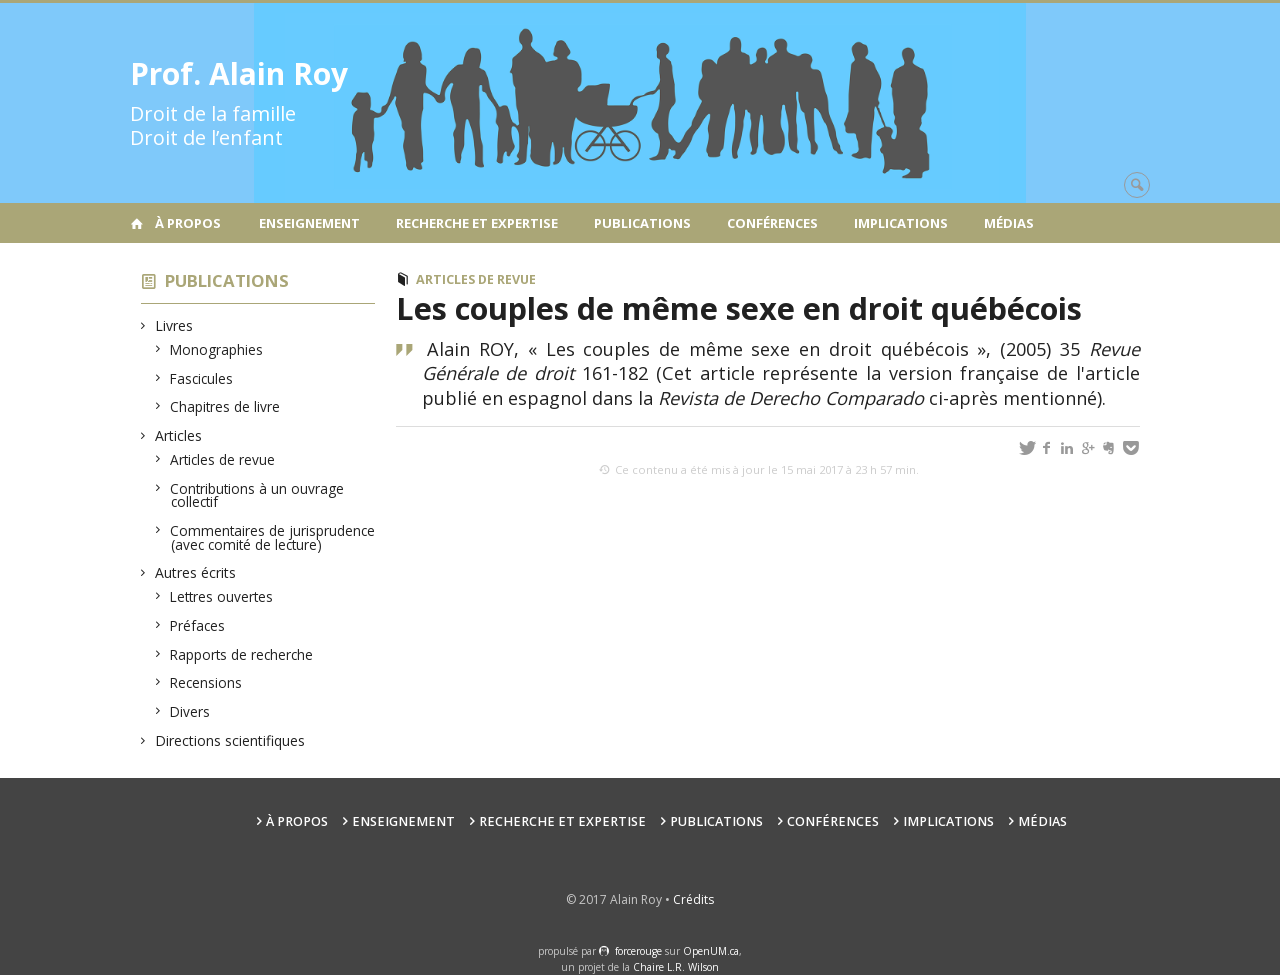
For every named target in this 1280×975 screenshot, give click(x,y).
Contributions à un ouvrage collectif (257, 495)
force (638, 951)
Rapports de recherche (242, 654)
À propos (188, 223)
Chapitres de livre (225, 406)
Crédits (693, 899)
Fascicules (202, 378)
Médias (1009, 223)
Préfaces (198, 625)
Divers (190, 711)
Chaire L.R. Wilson (676, 967)
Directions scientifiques (230, 740)
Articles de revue (223, 459)
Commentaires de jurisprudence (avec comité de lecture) (273, 537)
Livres (174, 325)
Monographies (217, 349)
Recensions (206, 682)
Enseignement (309, 223)
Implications (901, 223)
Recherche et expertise (477, 223)
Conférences (772, 223)
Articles (179, 435)
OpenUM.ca (711, 951)
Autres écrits (196, 572)
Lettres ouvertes (222, 596)
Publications (642, 223)
